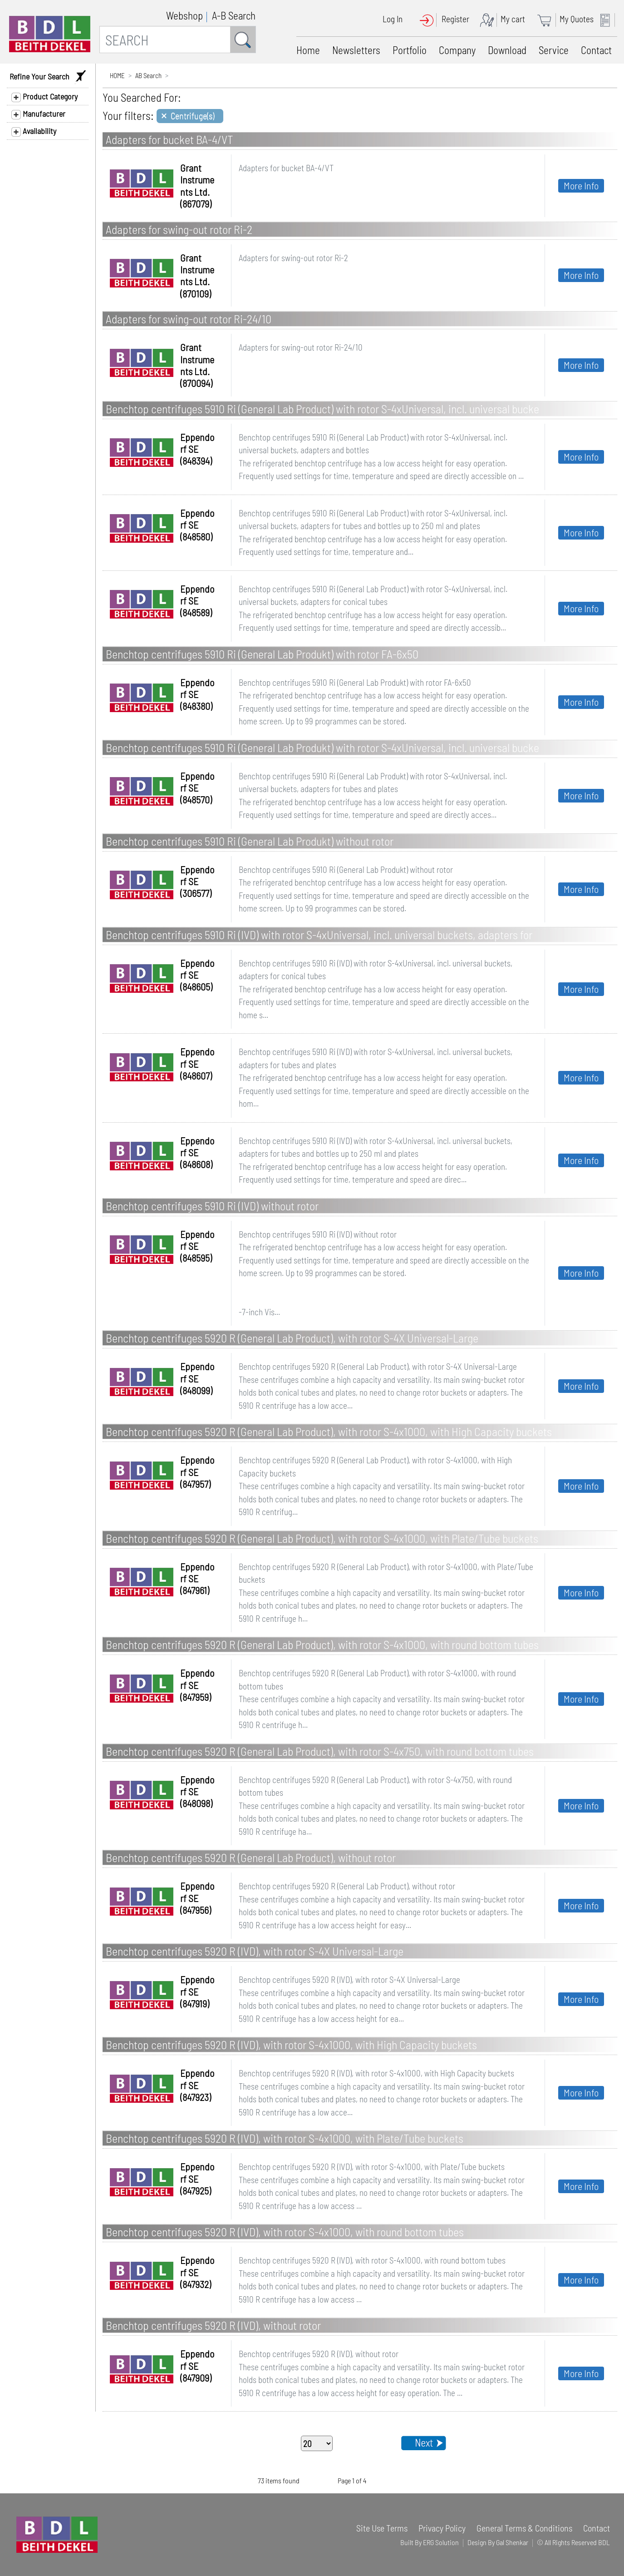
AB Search (148, 75)
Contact (596, 50)
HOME (117, 75)
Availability (33, 131)
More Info (581, 185)
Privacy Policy (442, 2527)
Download (507, 50)
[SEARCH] (165, 39)
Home (308, 50)
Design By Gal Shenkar (497, 2542)
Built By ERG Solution (429, 2542)
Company (457, 50)
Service (554, 50)
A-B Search (233, 15)
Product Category (44, 96)
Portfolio (410, 50)
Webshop (184, 15)
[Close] (190, 116)
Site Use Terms (382, 2527)
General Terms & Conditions (524, 2527)
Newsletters (356, 50)
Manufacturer (38, 114)
